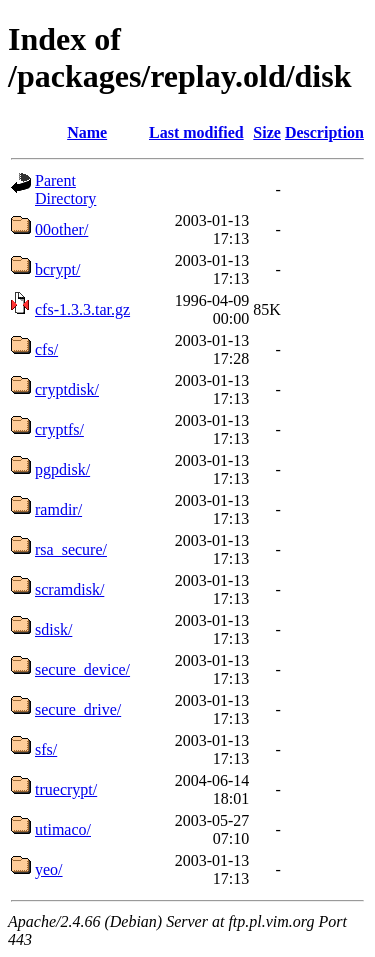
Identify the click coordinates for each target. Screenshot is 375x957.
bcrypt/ (57, 269)
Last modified (196, 132)
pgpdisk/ (62, 469)
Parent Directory (65, 189)
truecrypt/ (66, 789)
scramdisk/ (69, 589)
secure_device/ (82, 669)
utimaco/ (63, 829)
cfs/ (46, 349)
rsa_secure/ (71, 549)
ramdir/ (58, 509)
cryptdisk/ (67, 389)
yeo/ (49, 869)
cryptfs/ (59, 429)
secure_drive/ (78, 709)
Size (267, 132)
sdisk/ (53, 629)
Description (324, 132)
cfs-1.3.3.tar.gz (82, 309)
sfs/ (46, 749)
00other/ (61, 229)
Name (87, 132)
